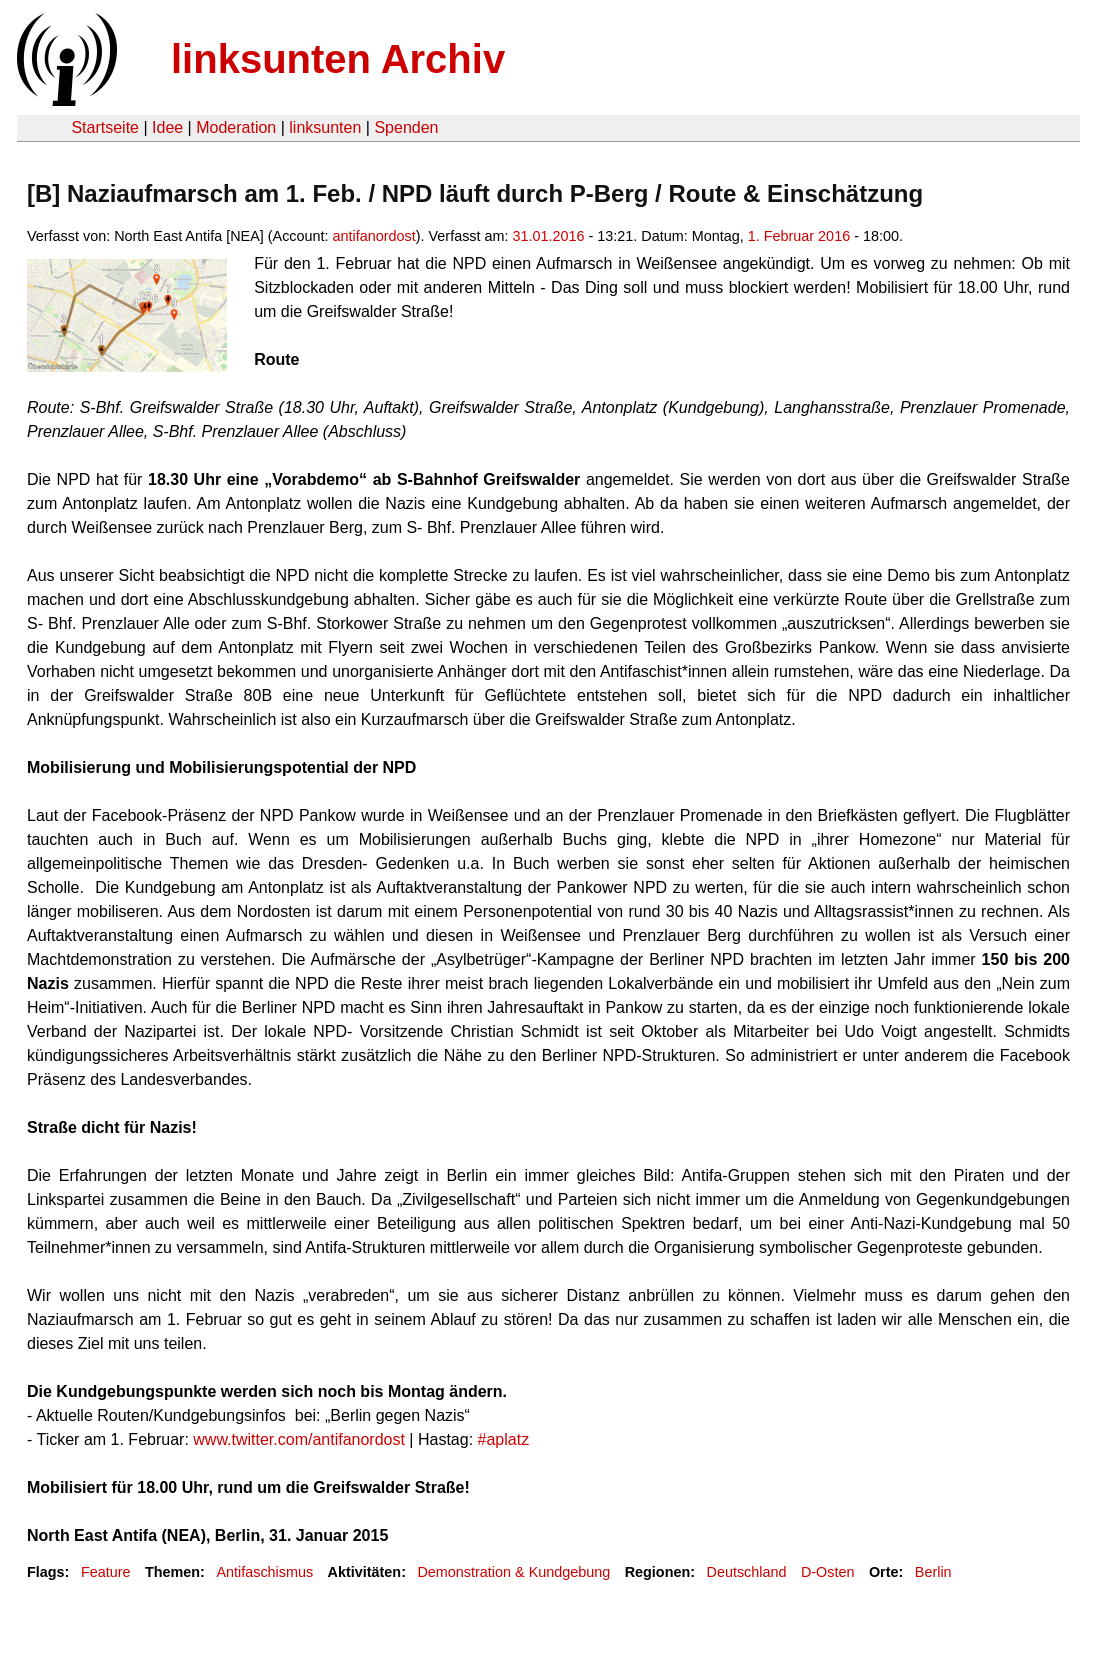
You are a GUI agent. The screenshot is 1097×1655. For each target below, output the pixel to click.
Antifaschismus (264, 1572)
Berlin (933, 1572)
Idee (167, 127)
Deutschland (747, 1572)
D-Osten (828, 1572)
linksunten (325, 127)
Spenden (406, 127)
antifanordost (374, 236)
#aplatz (504, 1439)
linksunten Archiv (338, 59)
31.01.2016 (549, 236)
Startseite (105, 127)
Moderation (236, 127)
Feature (106, 1572)
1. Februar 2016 (799, 236)
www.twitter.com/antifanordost (299, 1439)
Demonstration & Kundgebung (513, 1572)
